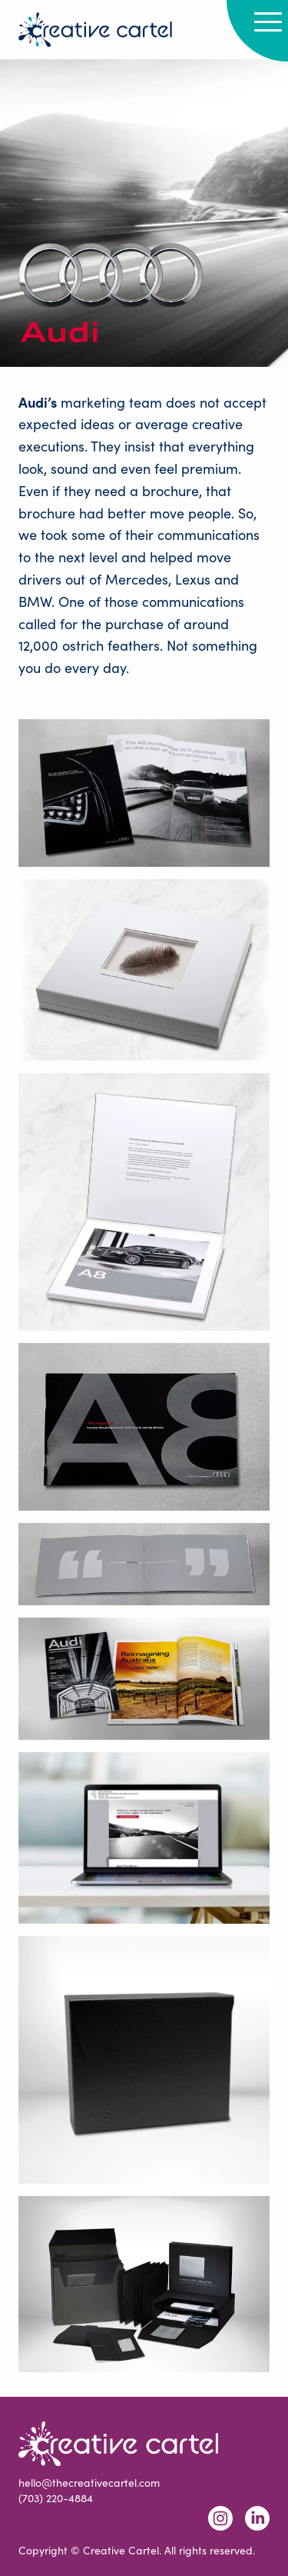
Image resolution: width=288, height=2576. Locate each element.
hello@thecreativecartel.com (89, 2482)
